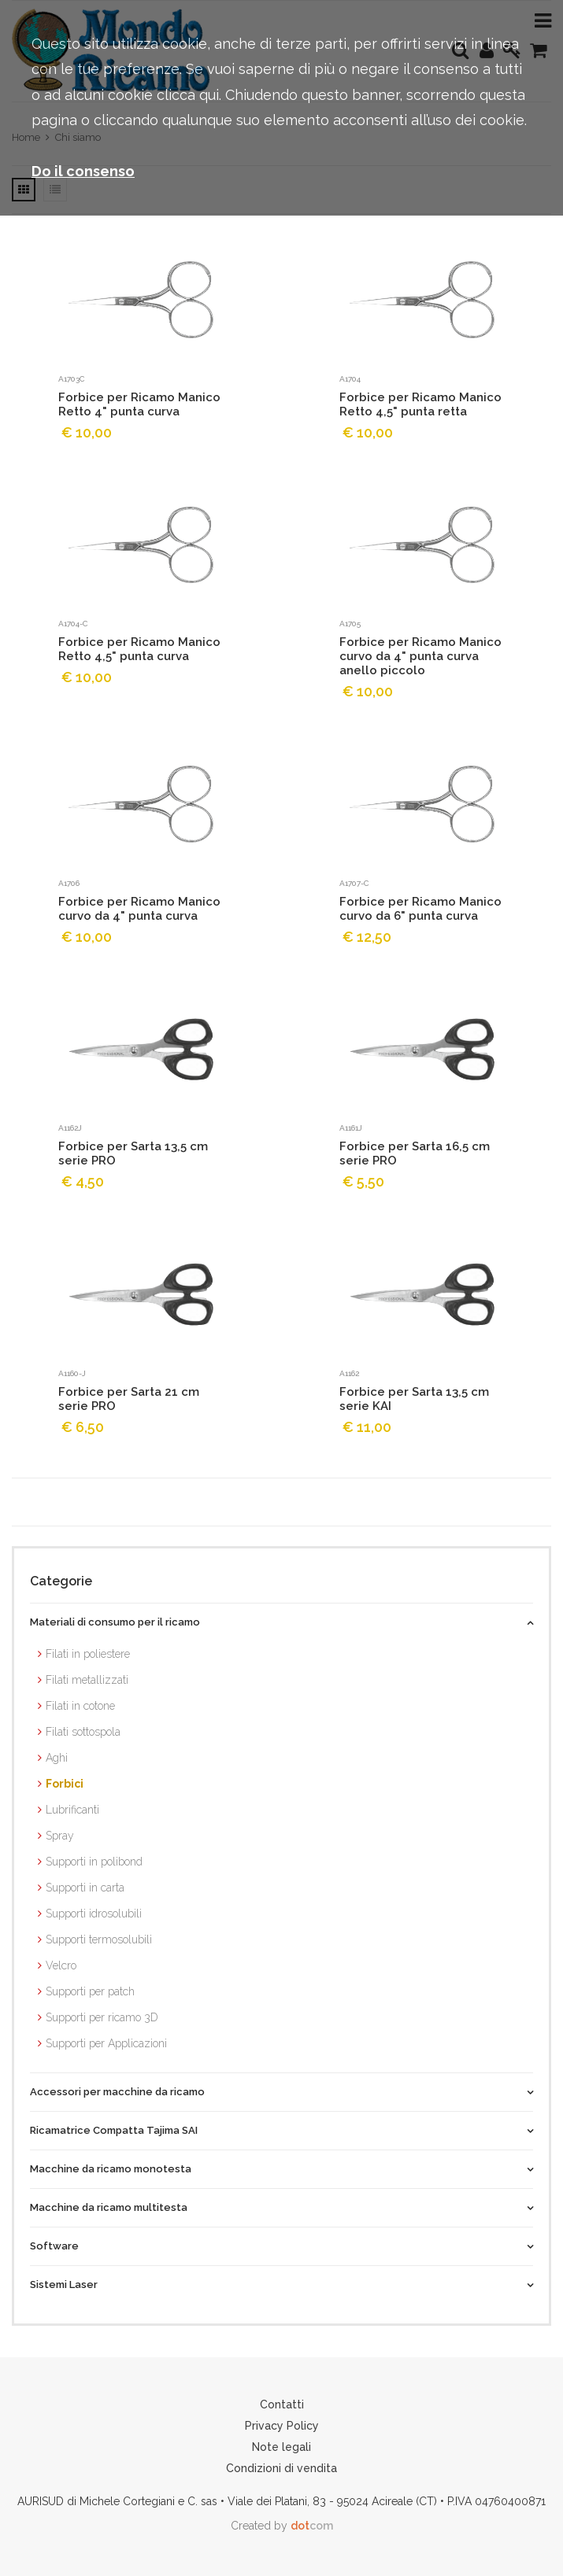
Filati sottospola (83, 1731)
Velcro (61, 1965)
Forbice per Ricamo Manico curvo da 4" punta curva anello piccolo (420, 656)
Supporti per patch (90, 1991)
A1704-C (72, 623)
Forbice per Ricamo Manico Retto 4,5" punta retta (420, 404)
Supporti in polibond (94, 1861)
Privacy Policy (282, 2425)
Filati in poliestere (88, 1654)
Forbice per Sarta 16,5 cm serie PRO (414, 1153)
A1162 (349, 1373)
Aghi (57, 1757)
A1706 (69, 883)
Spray (60, 1835)
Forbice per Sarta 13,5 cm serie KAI (414, 1399)
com (312, 2525)
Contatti (282, 2404)
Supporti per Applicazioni (106, 2043)
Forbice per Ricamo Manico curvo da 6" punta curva (420, 909)
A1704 (350, 379)
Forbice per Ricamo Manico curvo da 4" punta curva (139, 909)
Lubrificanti (72, 1809)
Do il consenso (83, 171)
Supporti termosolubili (99, 1939)
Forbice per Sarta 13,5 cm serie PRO (133, 1153)
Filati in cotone (80, 1705)
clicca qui (188, 95)
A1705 (350, 623)
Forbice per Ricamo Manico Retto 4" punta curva (139, 404)
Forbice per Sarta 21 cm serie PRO (128, 1399)
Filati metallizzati (87, 1680)
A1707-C (354, 883)
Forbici (64, 1783)
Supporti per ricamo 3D (102, 2017)
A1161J (350, 1128)
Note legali (281, 2447)
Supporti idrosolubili (94, 1913)
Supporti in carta (85, 1887)
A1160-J (72, 1373)
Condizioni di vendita (281, 2468)
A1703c (71, 379)
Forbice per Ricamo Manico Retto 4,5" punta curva (139, 649)
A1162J (70, 1128)
